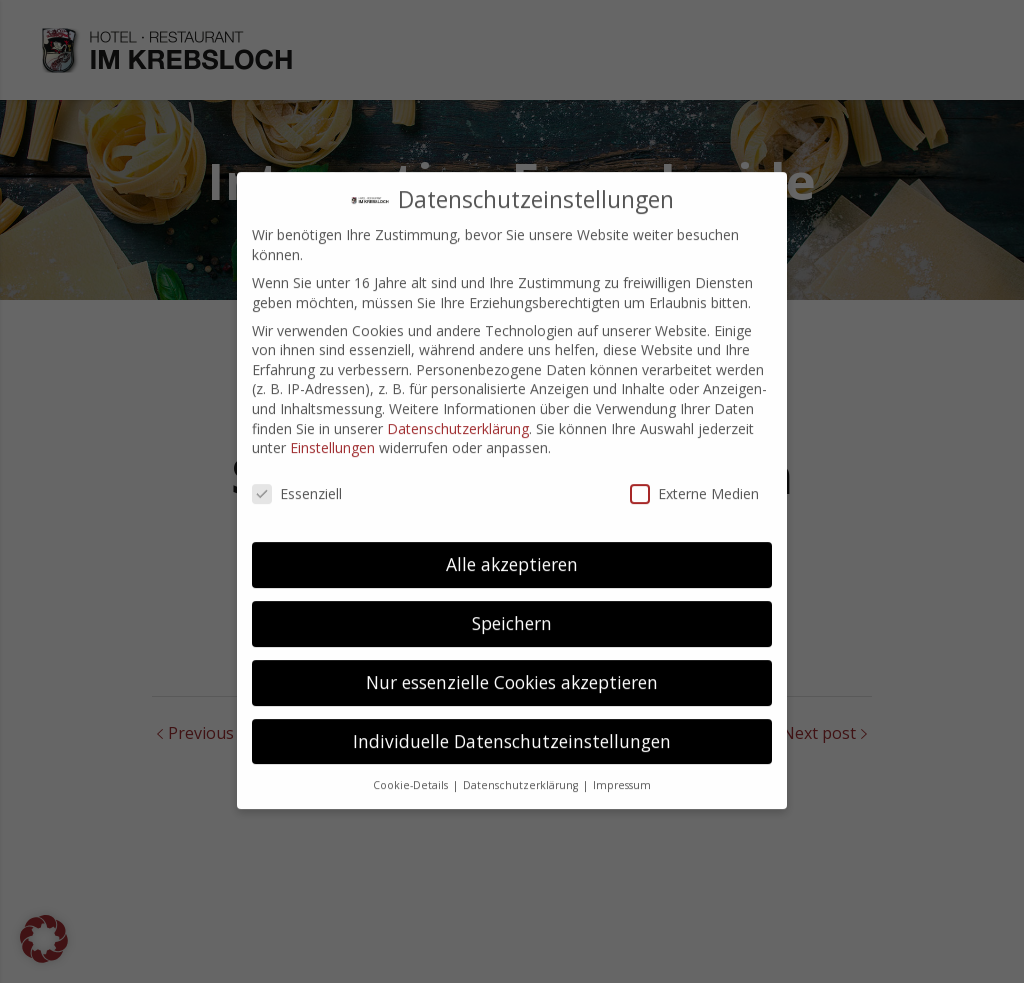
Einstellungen (332, 430)
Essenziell (297, 476)
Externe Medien (694, 476)
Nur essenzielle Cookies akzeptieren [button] (512, 664)
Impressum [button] (622, 767)
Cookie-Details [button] (412, 767)
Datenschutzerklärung (458, 410)
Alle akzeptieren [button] (512, 546)
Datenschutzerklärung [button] (522, 767)
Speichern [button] (512, 605)
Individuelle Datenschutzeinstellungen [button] (512, 723)
